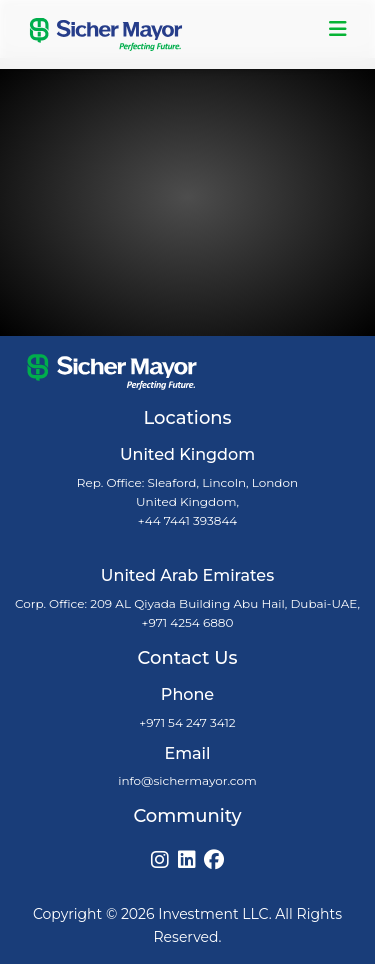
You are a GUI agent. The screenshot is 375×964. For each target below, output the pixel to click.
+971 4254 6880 (188, 622)
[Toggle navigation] (338, 29)
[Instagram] (160, 860)
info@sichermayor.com (187, 780)
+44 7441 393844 (188, 520)
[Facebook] (214, 860)
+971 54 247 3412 (187, 722)
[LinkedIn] (187, 860)
